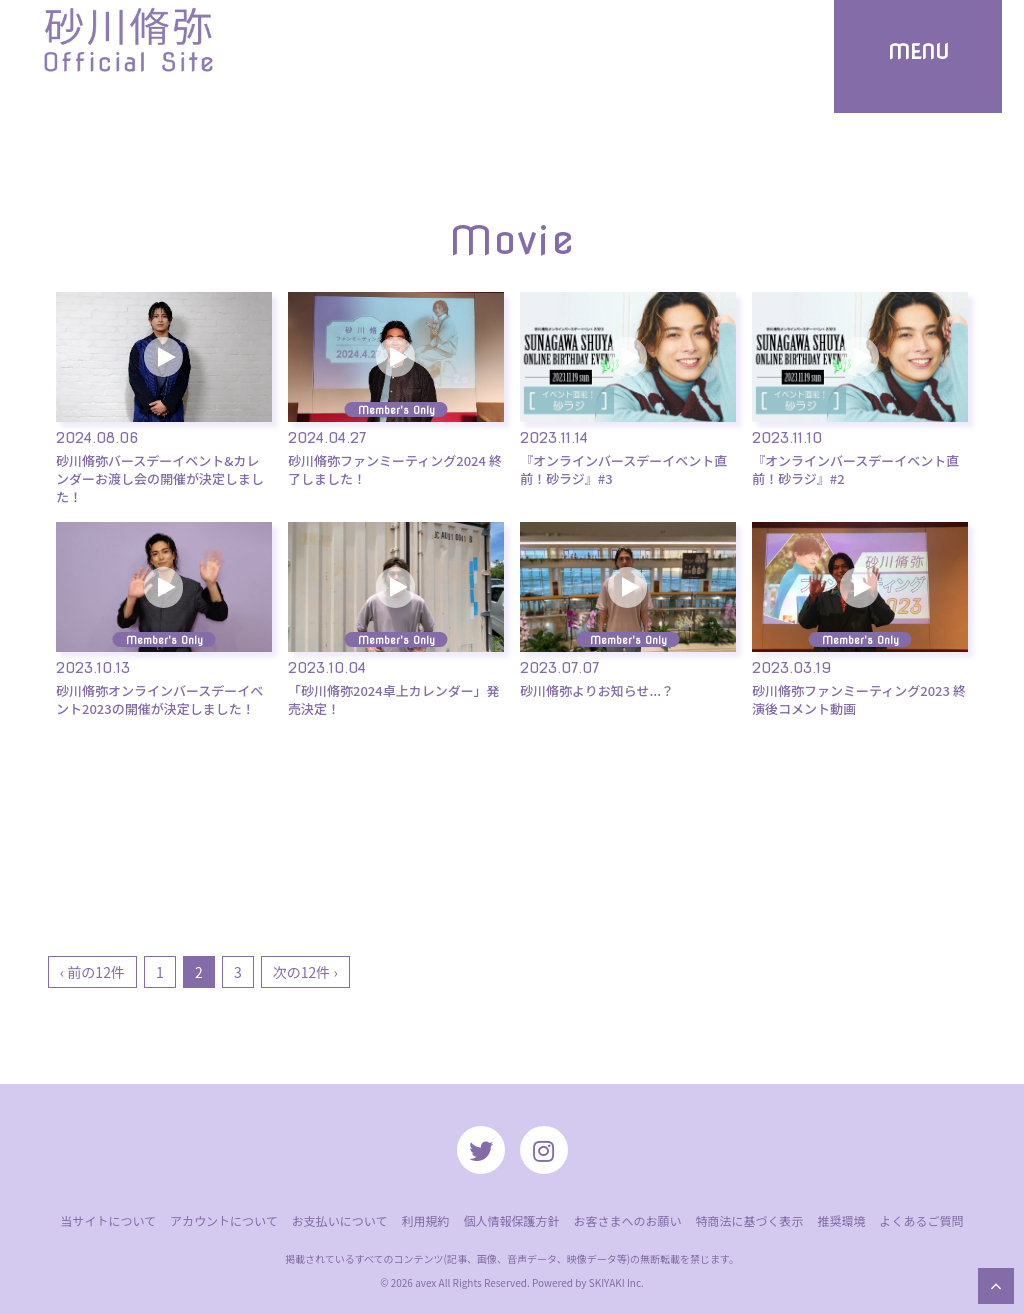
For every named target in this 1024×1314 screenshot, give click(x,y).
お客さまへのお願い (627, 1220)
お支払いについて (340, 1220)
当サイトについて (108, 1220)
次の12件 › (305, 972)
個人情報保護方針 (511, 1220)
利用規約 (425, 1220)
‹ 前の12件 (92, 972)
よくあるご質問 (922, 1220)
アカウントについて (224, 1220)
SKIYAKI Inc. (616, 1282)
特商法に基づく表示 (749, 1220)
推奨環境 (841, 1220)
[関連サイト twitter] (481, 1150)
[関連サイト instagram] (544, 1150)
